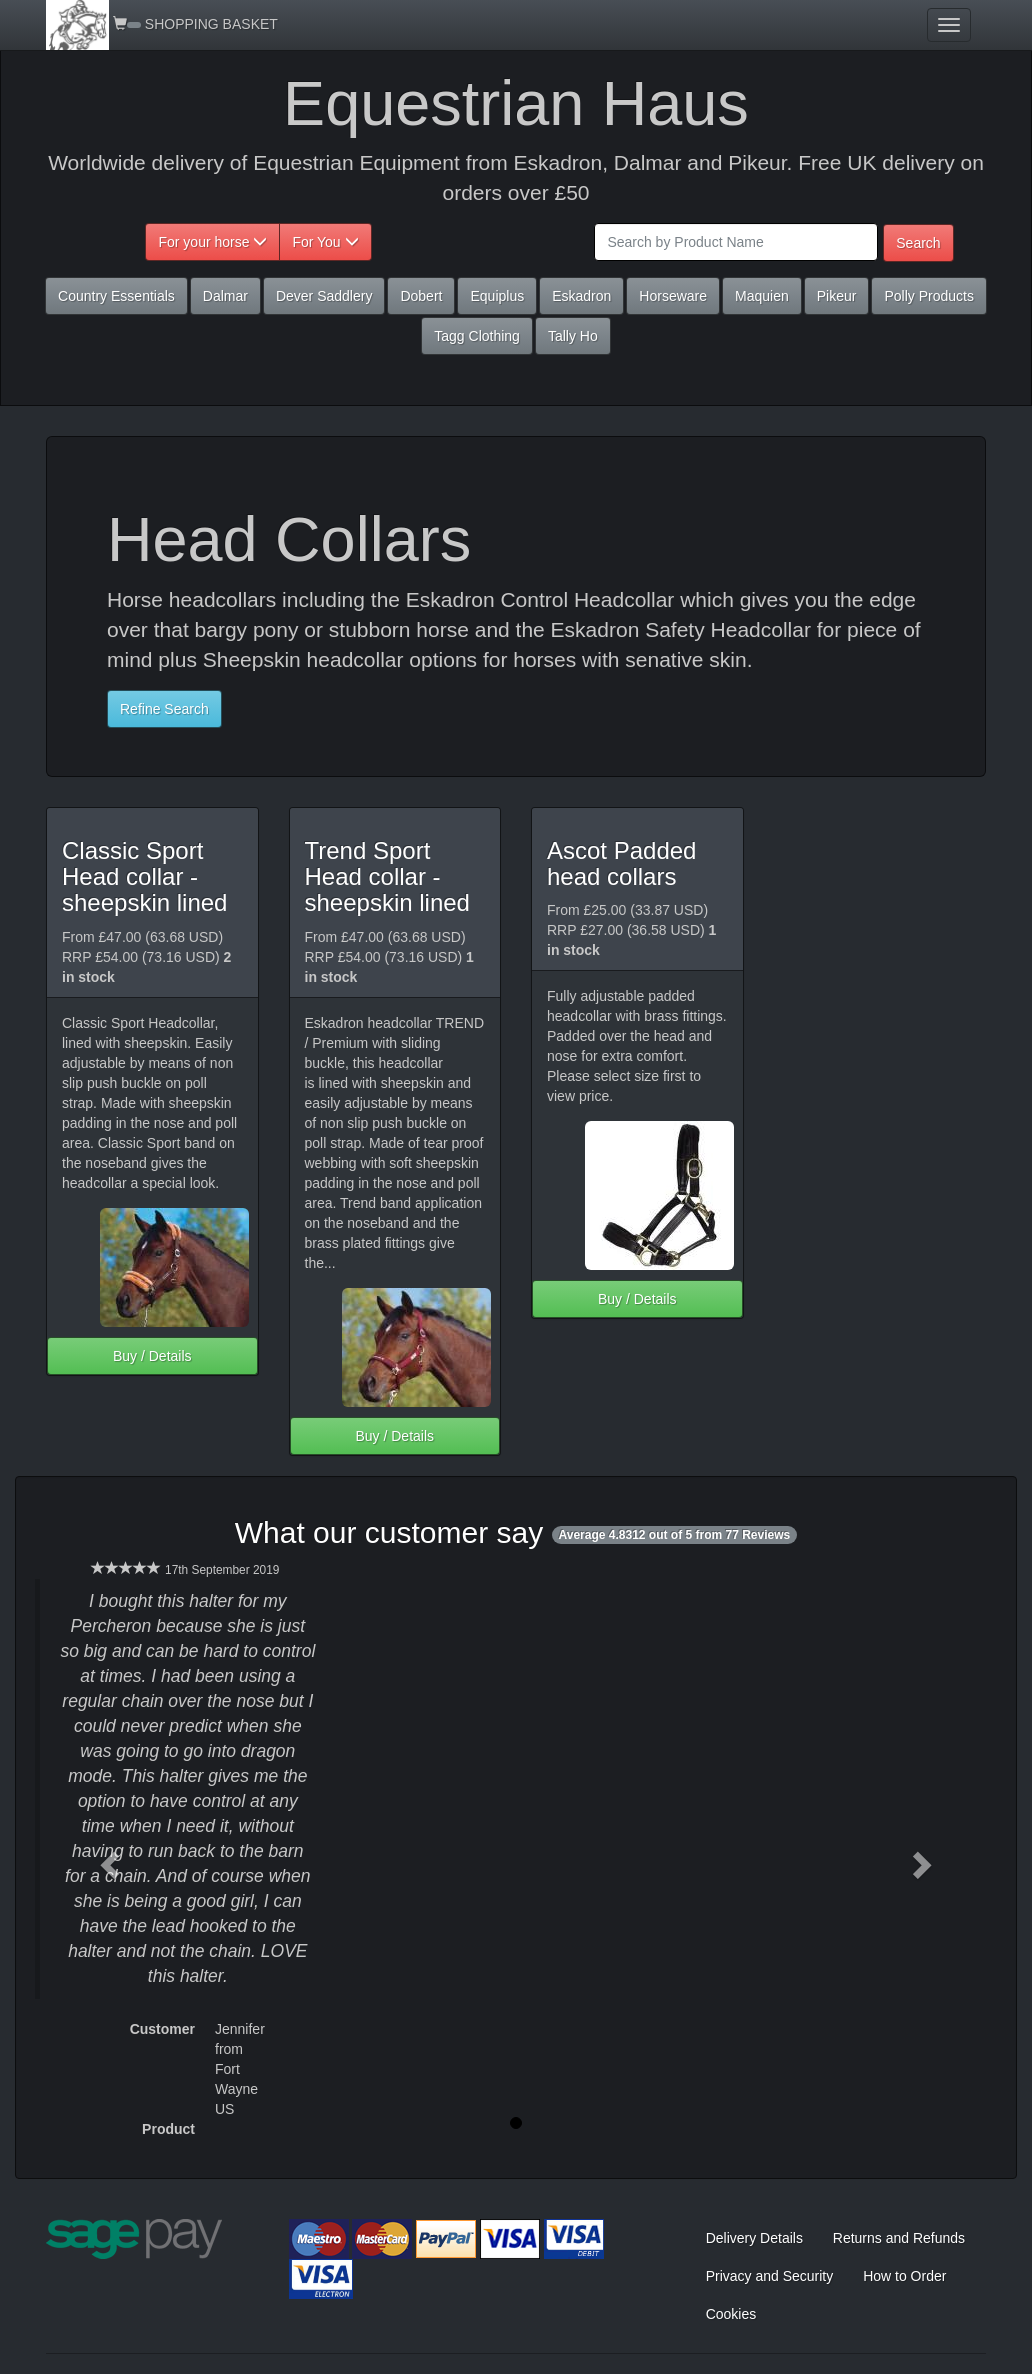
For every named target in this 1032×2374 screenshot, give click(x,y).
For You (325, 242)
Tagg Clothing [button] (477, 336)
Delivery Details (754, 2238)
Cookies (731, 2314)
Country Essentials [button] (116, 296)
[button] (107, 1859)
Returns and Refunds (899, 2238)
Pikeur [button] (837, 296)
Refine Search (164, 709)
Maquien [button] (762, 296)
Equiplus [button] (497, 296)
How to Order (904, 2276)
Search (918, 243)
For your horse (212, 242)
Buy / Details (152, 1356)
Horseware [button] (673, 296)
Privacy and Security (770, 2276)
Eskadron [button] (581, 296)
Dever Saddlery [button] (324, 296)
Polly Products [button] (928, 296)
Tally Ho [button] (573, 336)
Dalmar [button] (225, 296)
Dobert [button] (421, 296)
